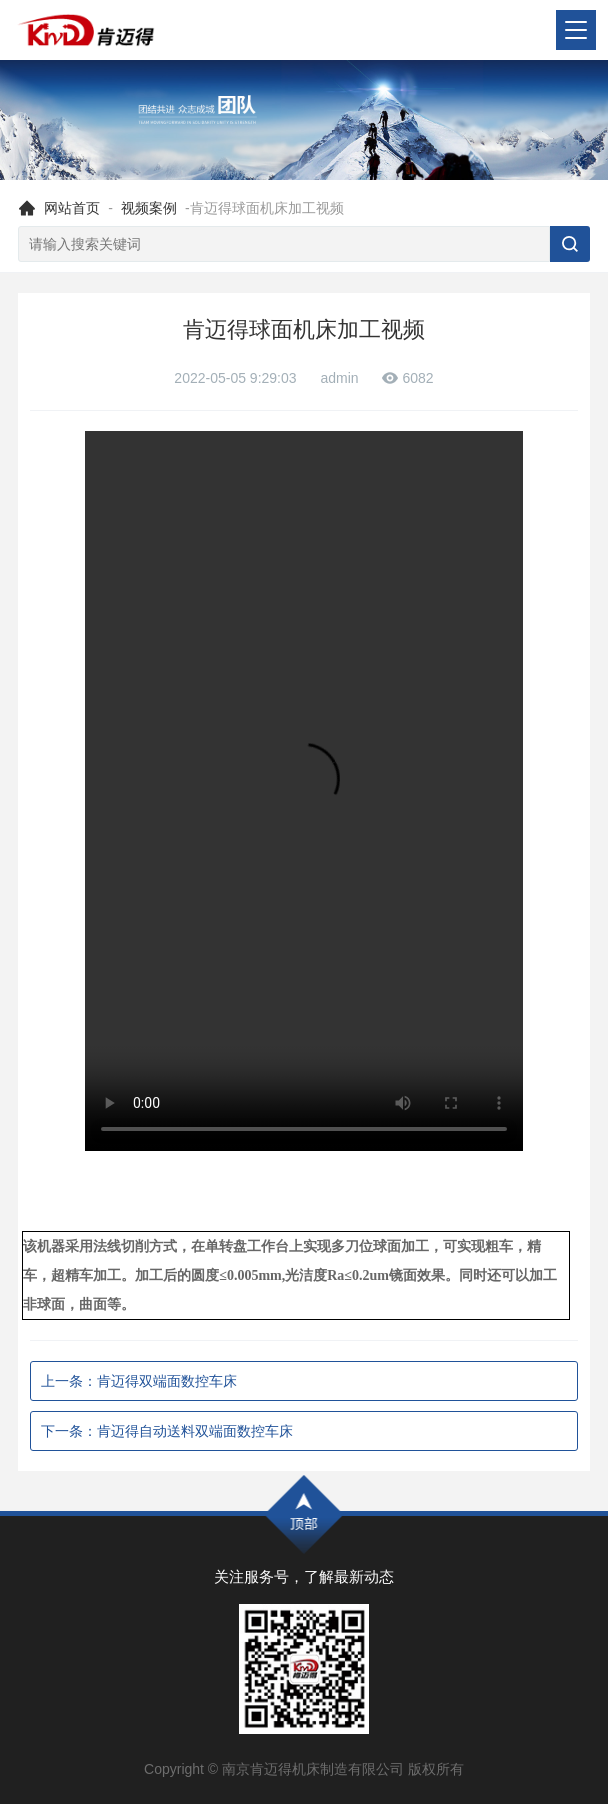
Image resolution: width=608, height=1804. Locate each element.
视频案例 (149, 208)
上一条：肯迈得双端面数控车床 (139, 1381)
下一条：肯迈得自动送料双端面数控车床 (167, 1431)
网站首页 (72, 208)
